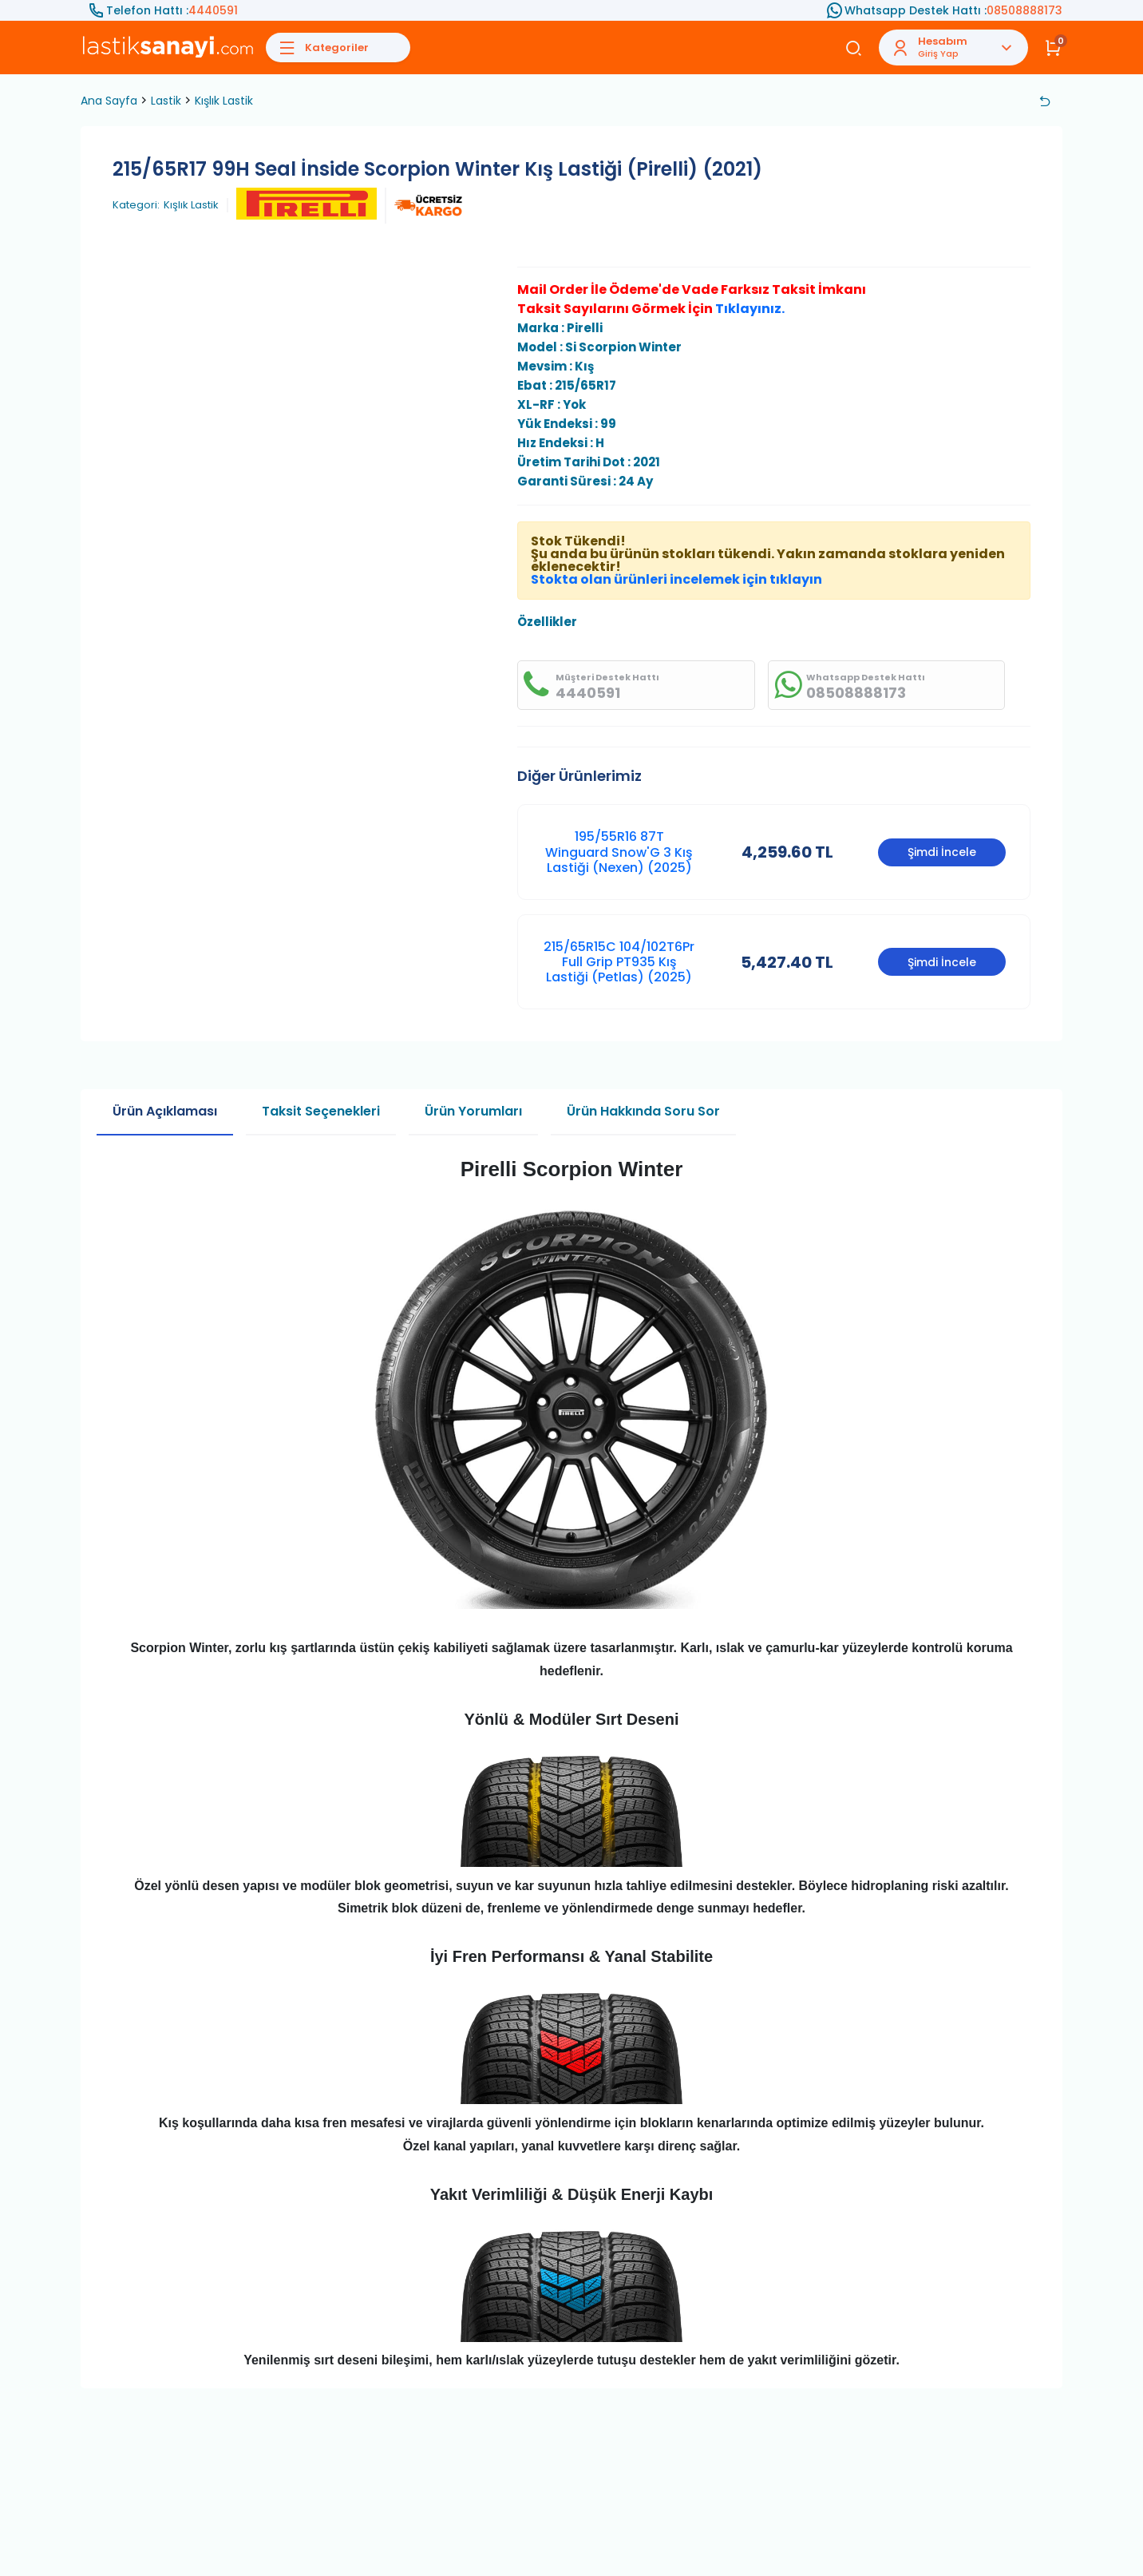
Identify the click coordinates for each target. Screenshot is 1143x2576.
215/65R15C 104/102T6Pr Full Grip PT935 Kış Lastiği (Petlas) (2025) (619, 961)
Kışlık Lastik (224, 100)
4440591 (213, 10)
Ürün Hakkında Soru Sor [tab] (643, 1111)
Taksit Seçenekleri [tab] (321, 1111)
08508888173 (1024, 10)
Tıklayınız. (750, 308)
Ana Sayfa (109, 100)
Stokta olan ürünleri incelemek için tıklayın (676, 579)
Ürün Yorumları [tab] (473, 1111)
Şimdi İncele (942, 852)
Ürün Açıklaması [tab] (165, 1111)
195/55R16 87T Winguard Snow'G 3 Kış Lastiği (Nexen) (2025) (619, 851)
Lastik (166, 100)
